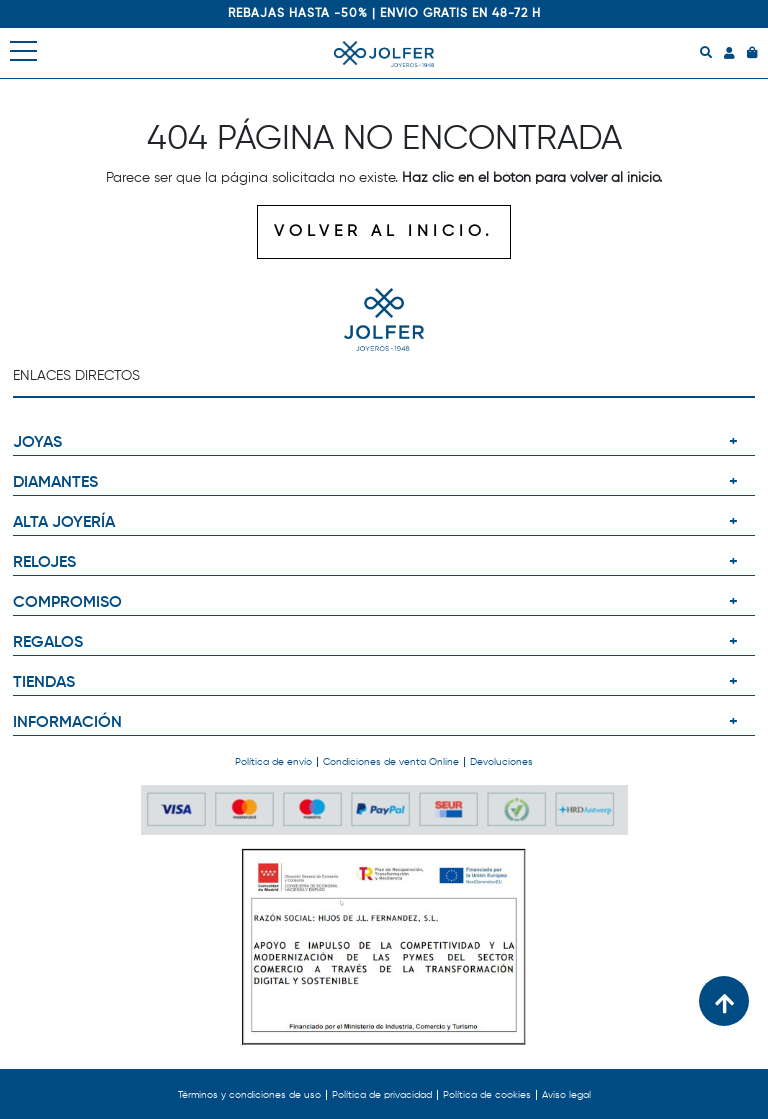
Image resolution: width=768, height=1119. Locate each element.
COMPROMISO (67, 603)
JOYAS (37, 443)
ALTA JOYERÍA (64, 523)
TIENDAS (44, 683)
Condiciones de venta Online (391, 762)
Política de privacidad (382, 1095)
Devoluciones (501, 762)
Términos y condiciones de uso (249, 1095)
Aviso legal (566, 1095)
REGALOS (48, 643)
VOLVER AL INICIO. (384, 232)
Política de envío (273, 762)
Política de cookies (487, 1095)
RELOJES (44, 563)
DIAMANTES (55, 483)
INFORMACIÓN (67, 723)
